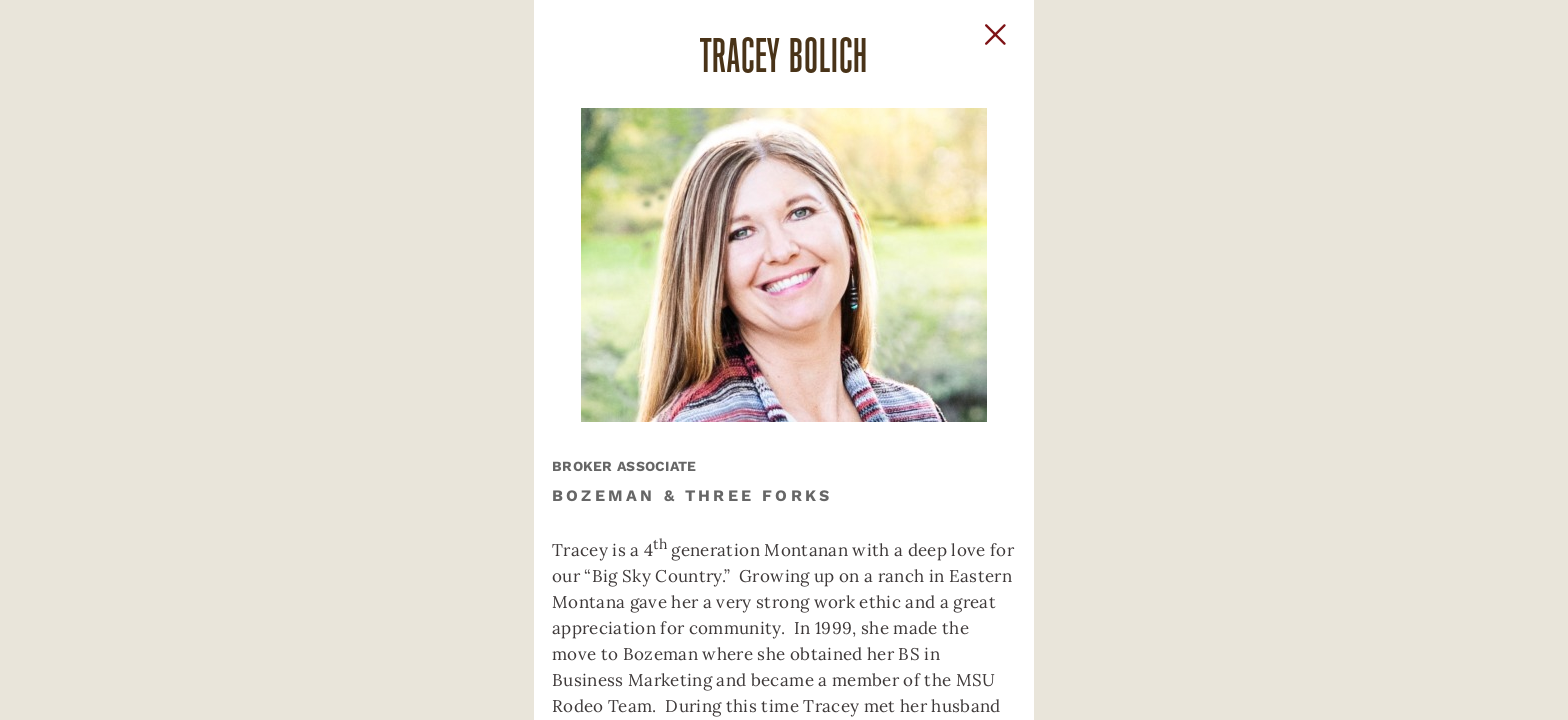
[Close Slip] (1200, 56)
